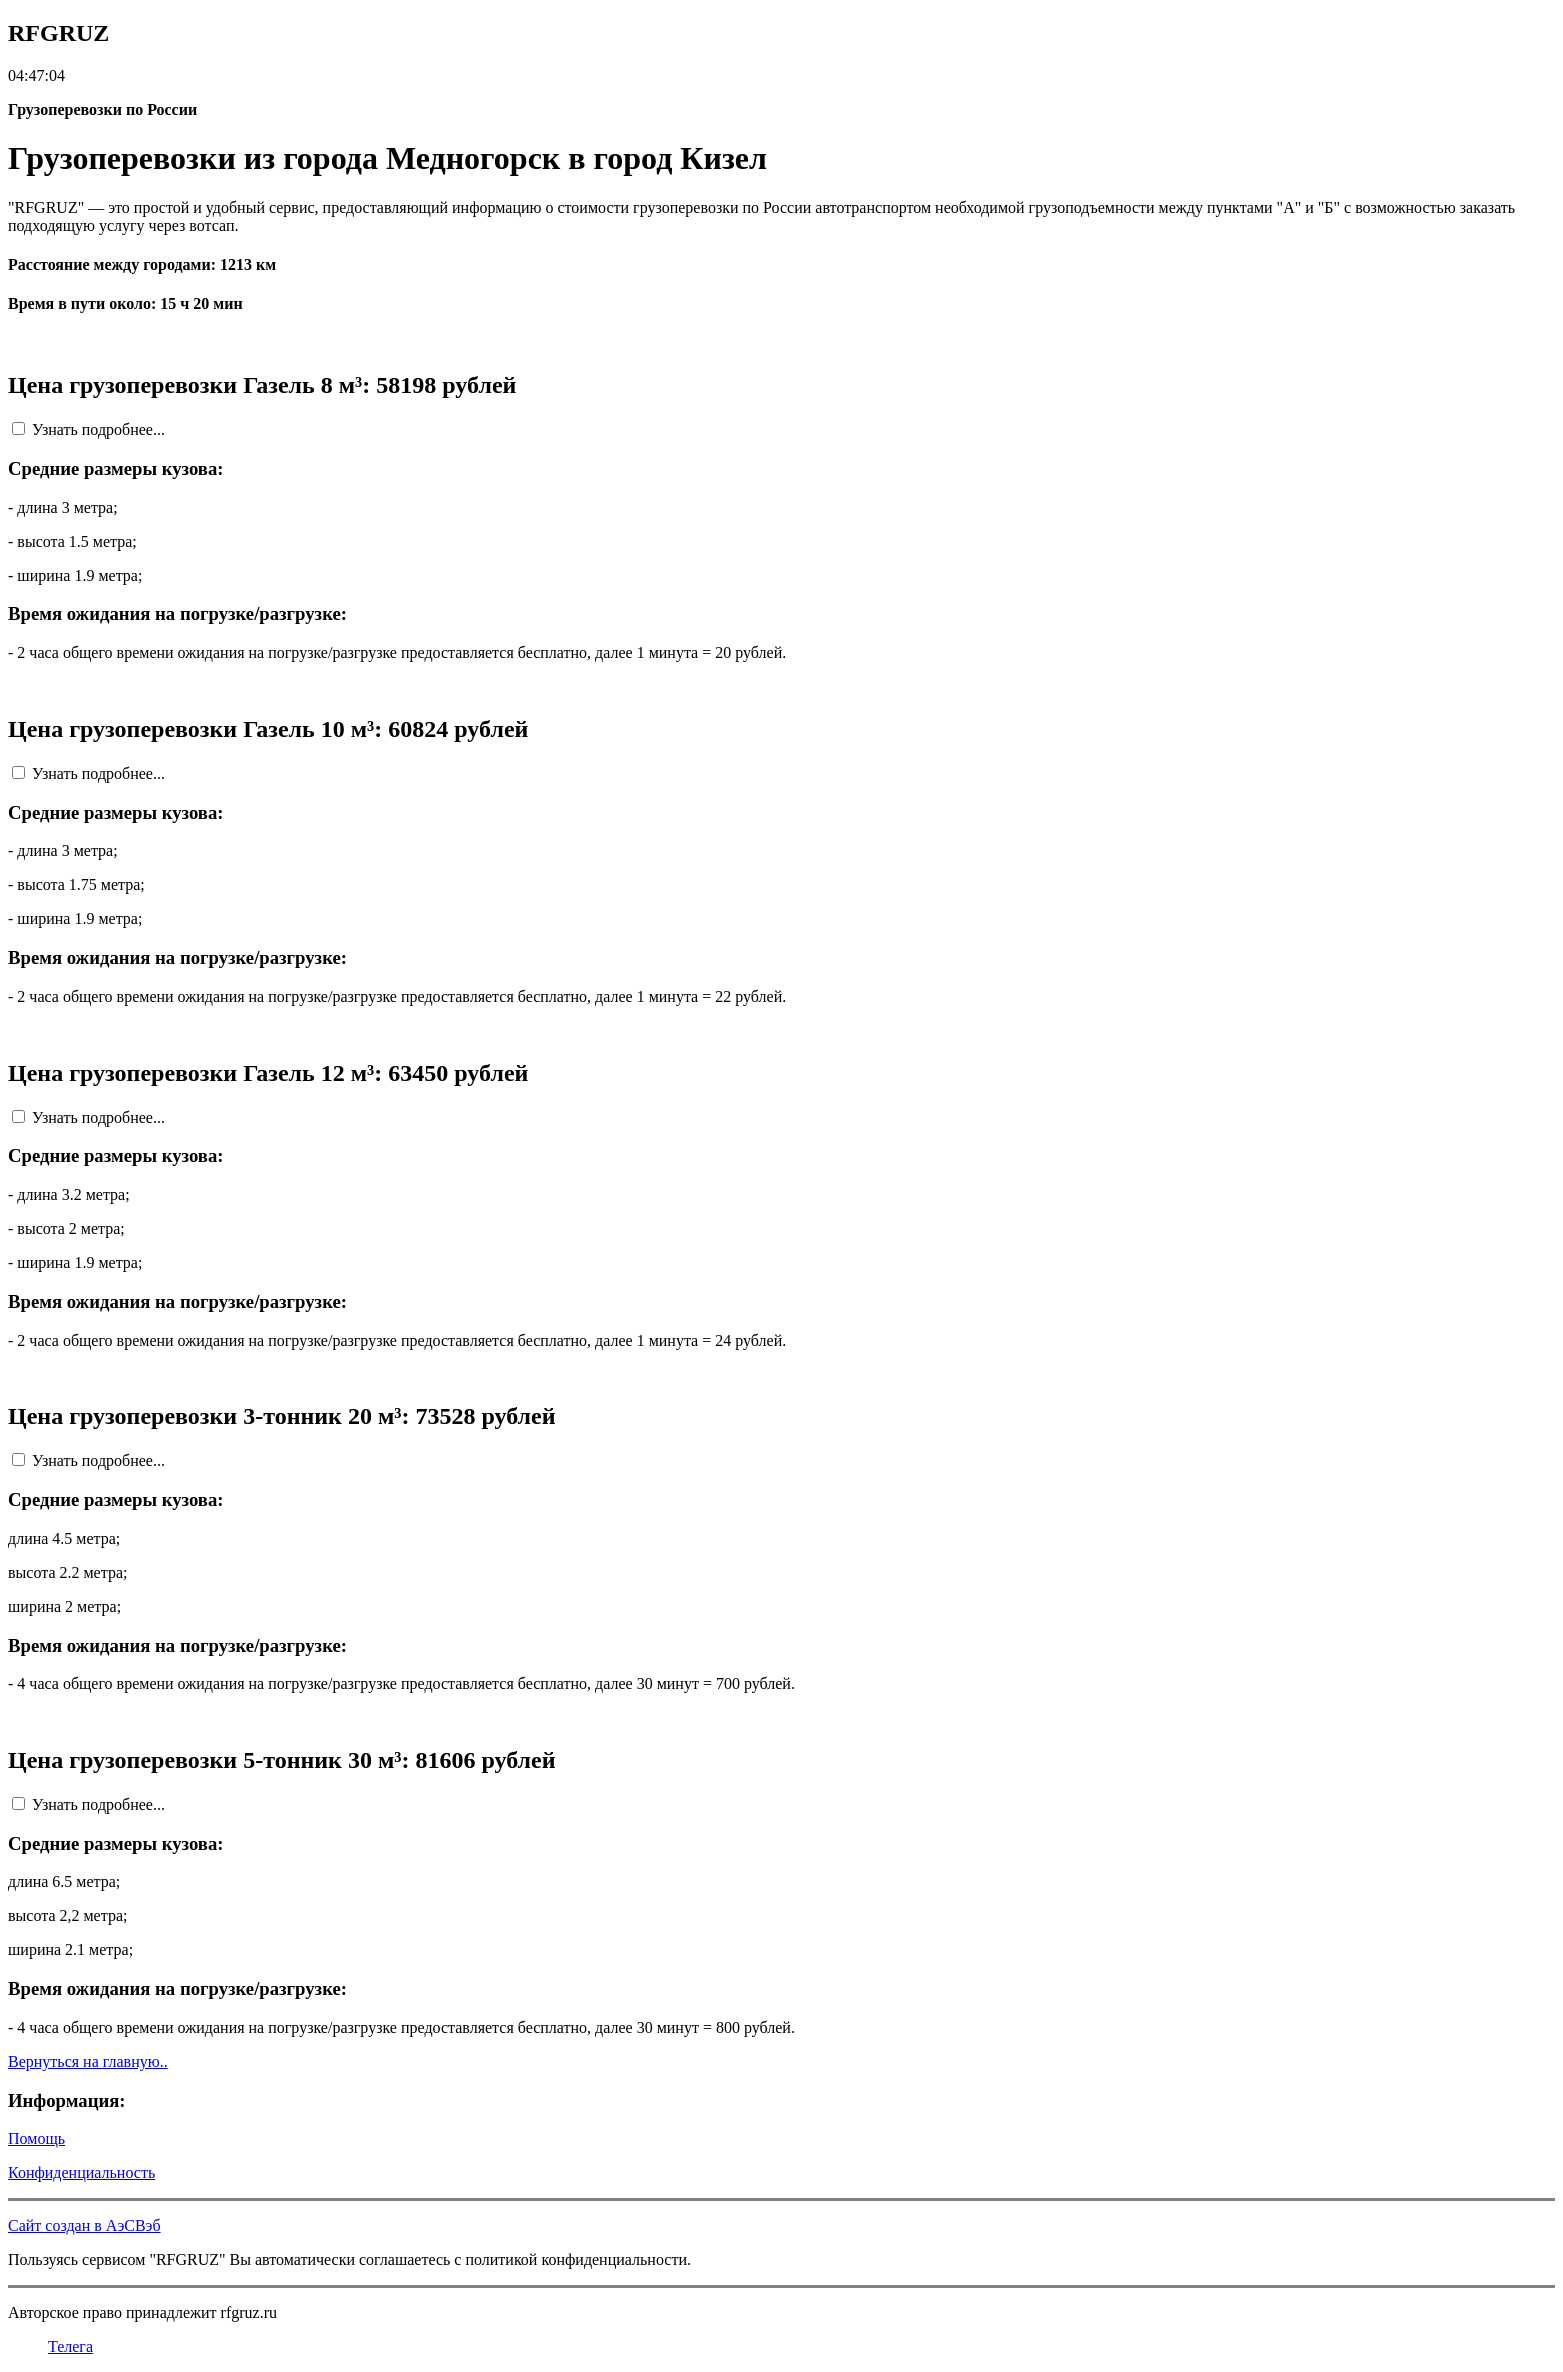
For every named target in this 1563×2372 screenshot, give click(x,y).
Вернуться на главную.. (88, 2061)
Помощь (36, 2138)
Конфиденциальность (81, 2172)
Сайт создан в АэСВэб (84, 2225)
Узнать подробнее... (98, 429)
